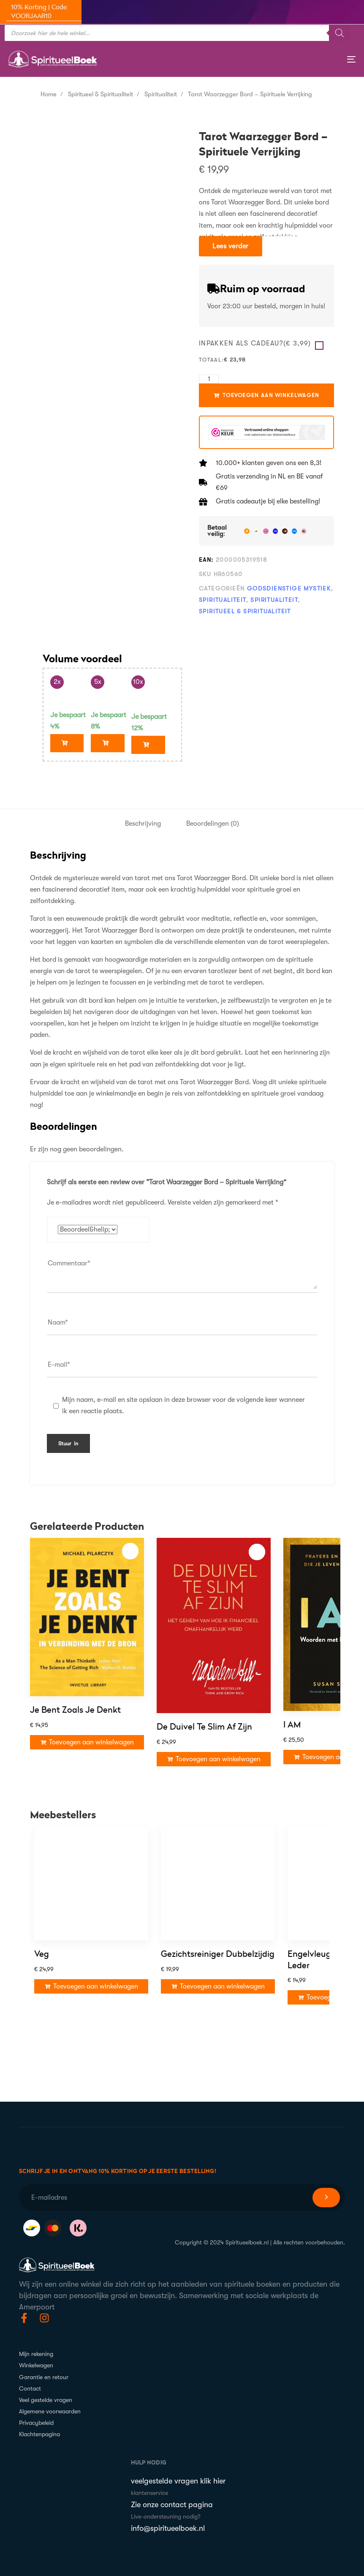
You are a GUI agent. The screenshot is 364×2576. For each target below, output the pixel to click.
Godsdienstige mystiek (289, 588)
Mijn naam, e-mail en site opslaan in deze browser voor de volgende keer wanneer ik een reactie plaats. (183, 1399)
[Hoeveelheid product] (208, 379)
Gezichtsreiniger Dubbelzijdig (217, 1976)
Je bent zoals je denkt (75, 1704)
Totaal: (211, 359)
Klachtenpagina (39, 2428)
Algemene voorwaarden (50, 2405)
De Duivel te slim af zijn (204, 1721)
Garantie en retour (43, 2371)
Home (49, 94)
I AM (292, 1719)
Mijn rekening (36, 2348)
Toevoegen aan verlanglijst (130, 1545)
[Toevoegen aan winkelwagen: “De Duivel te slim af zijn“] (214, 1753)
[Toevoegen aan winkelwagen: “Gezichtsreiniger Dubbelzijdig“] (218, 2009)
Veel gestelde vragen (45, 2394)
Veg (41, 1979)
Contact (30, 2383)
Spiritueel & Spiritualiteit (100, 94)
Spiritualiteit (160, 94)
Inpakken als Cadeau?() (255, 343)
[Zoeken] (339, 32)
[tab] (143, 818)
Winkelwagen (36, 2359)
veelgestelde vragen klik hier (178, 2475)
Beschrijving (143, 818)
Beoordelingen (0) (212, 818)
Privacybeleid (36, 2417)
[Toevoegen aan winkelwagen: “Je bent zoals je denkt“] (87, 1737)
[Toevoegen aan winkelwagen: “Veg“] (91, 2011)
